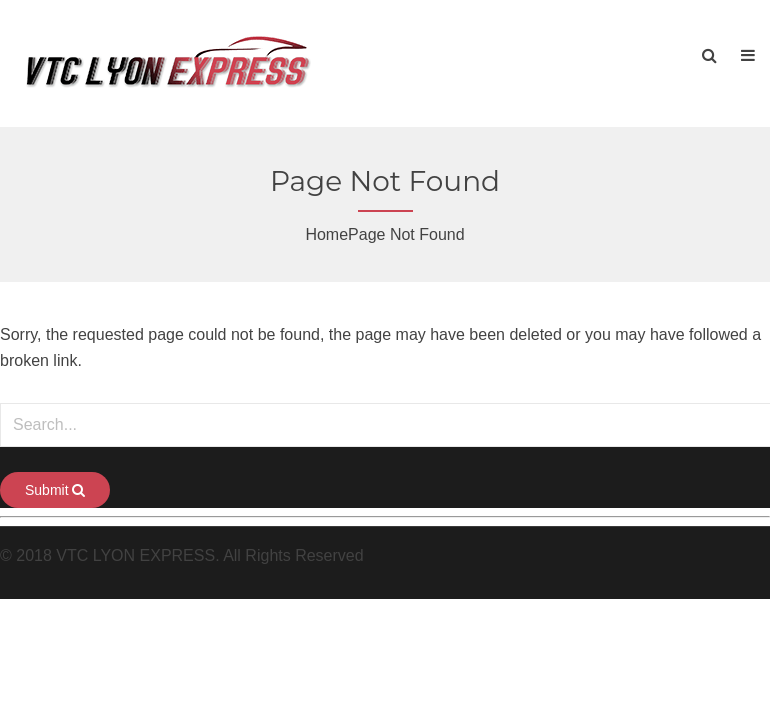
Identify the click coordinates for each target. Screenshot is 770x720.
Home (326, 234)
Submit (55, 490)
